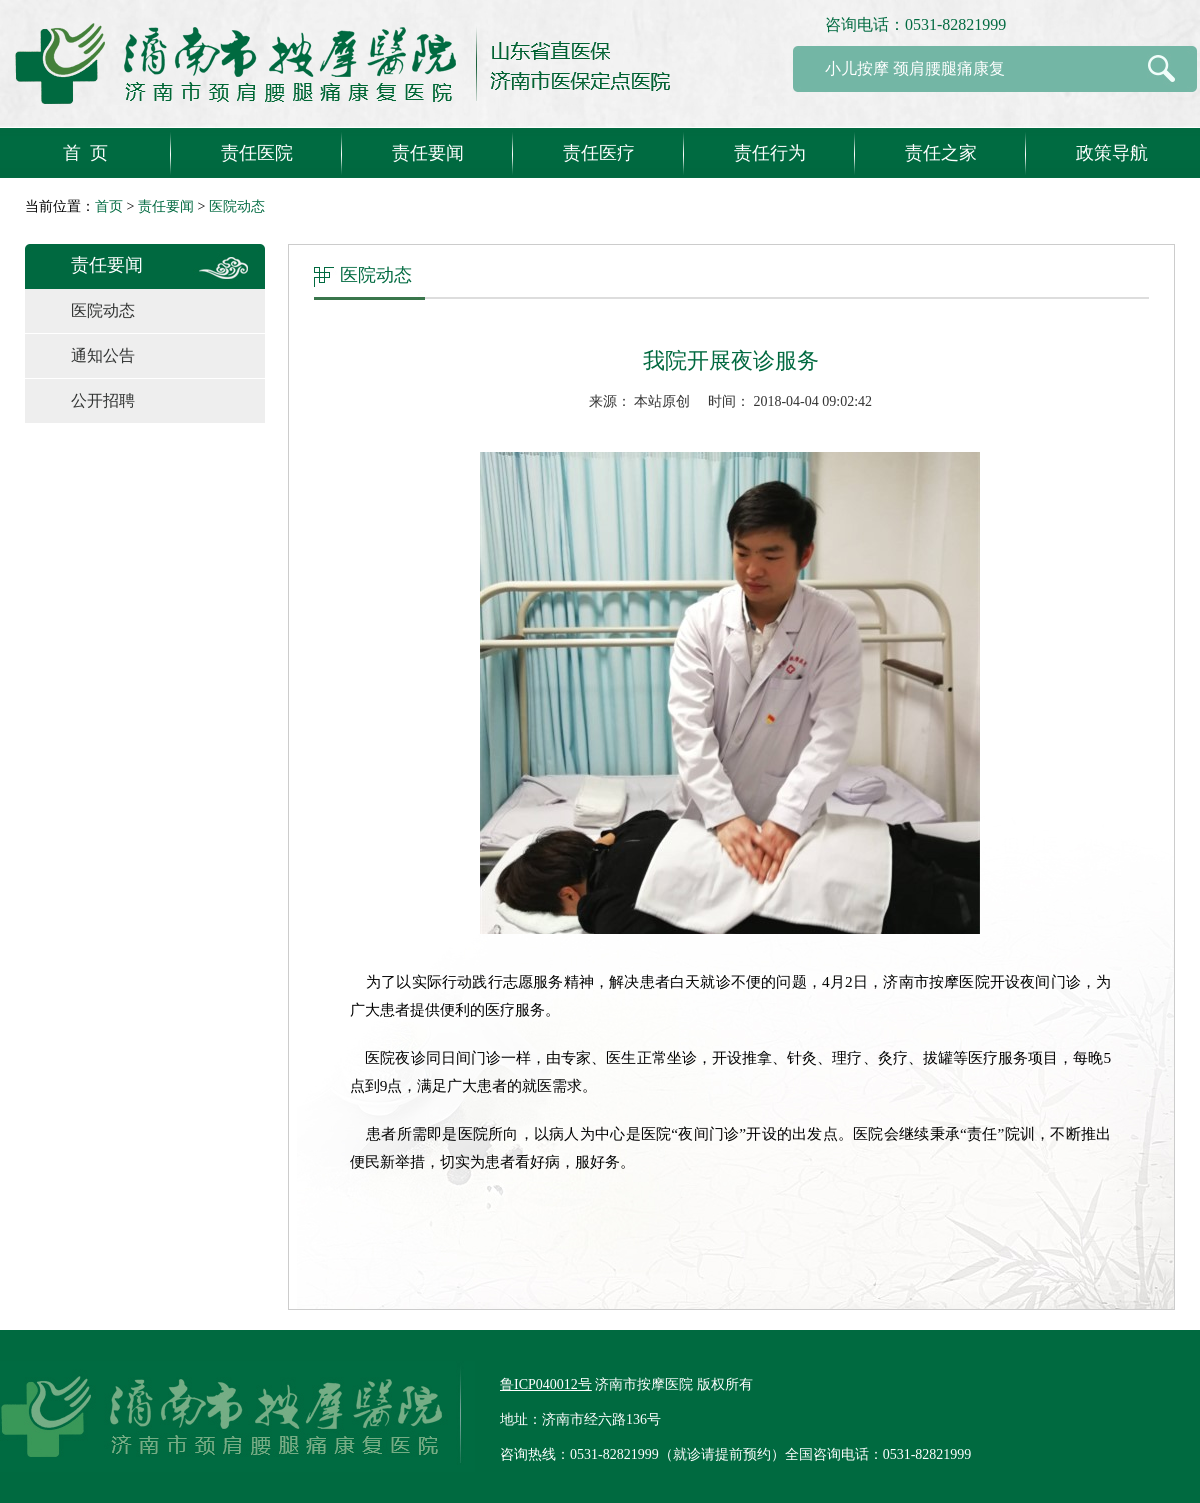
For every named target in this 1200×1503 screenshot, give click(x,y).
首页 (109, 206)
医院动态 (237, 206)
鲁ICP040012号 (546, 1384)
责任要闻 (166, 206)
